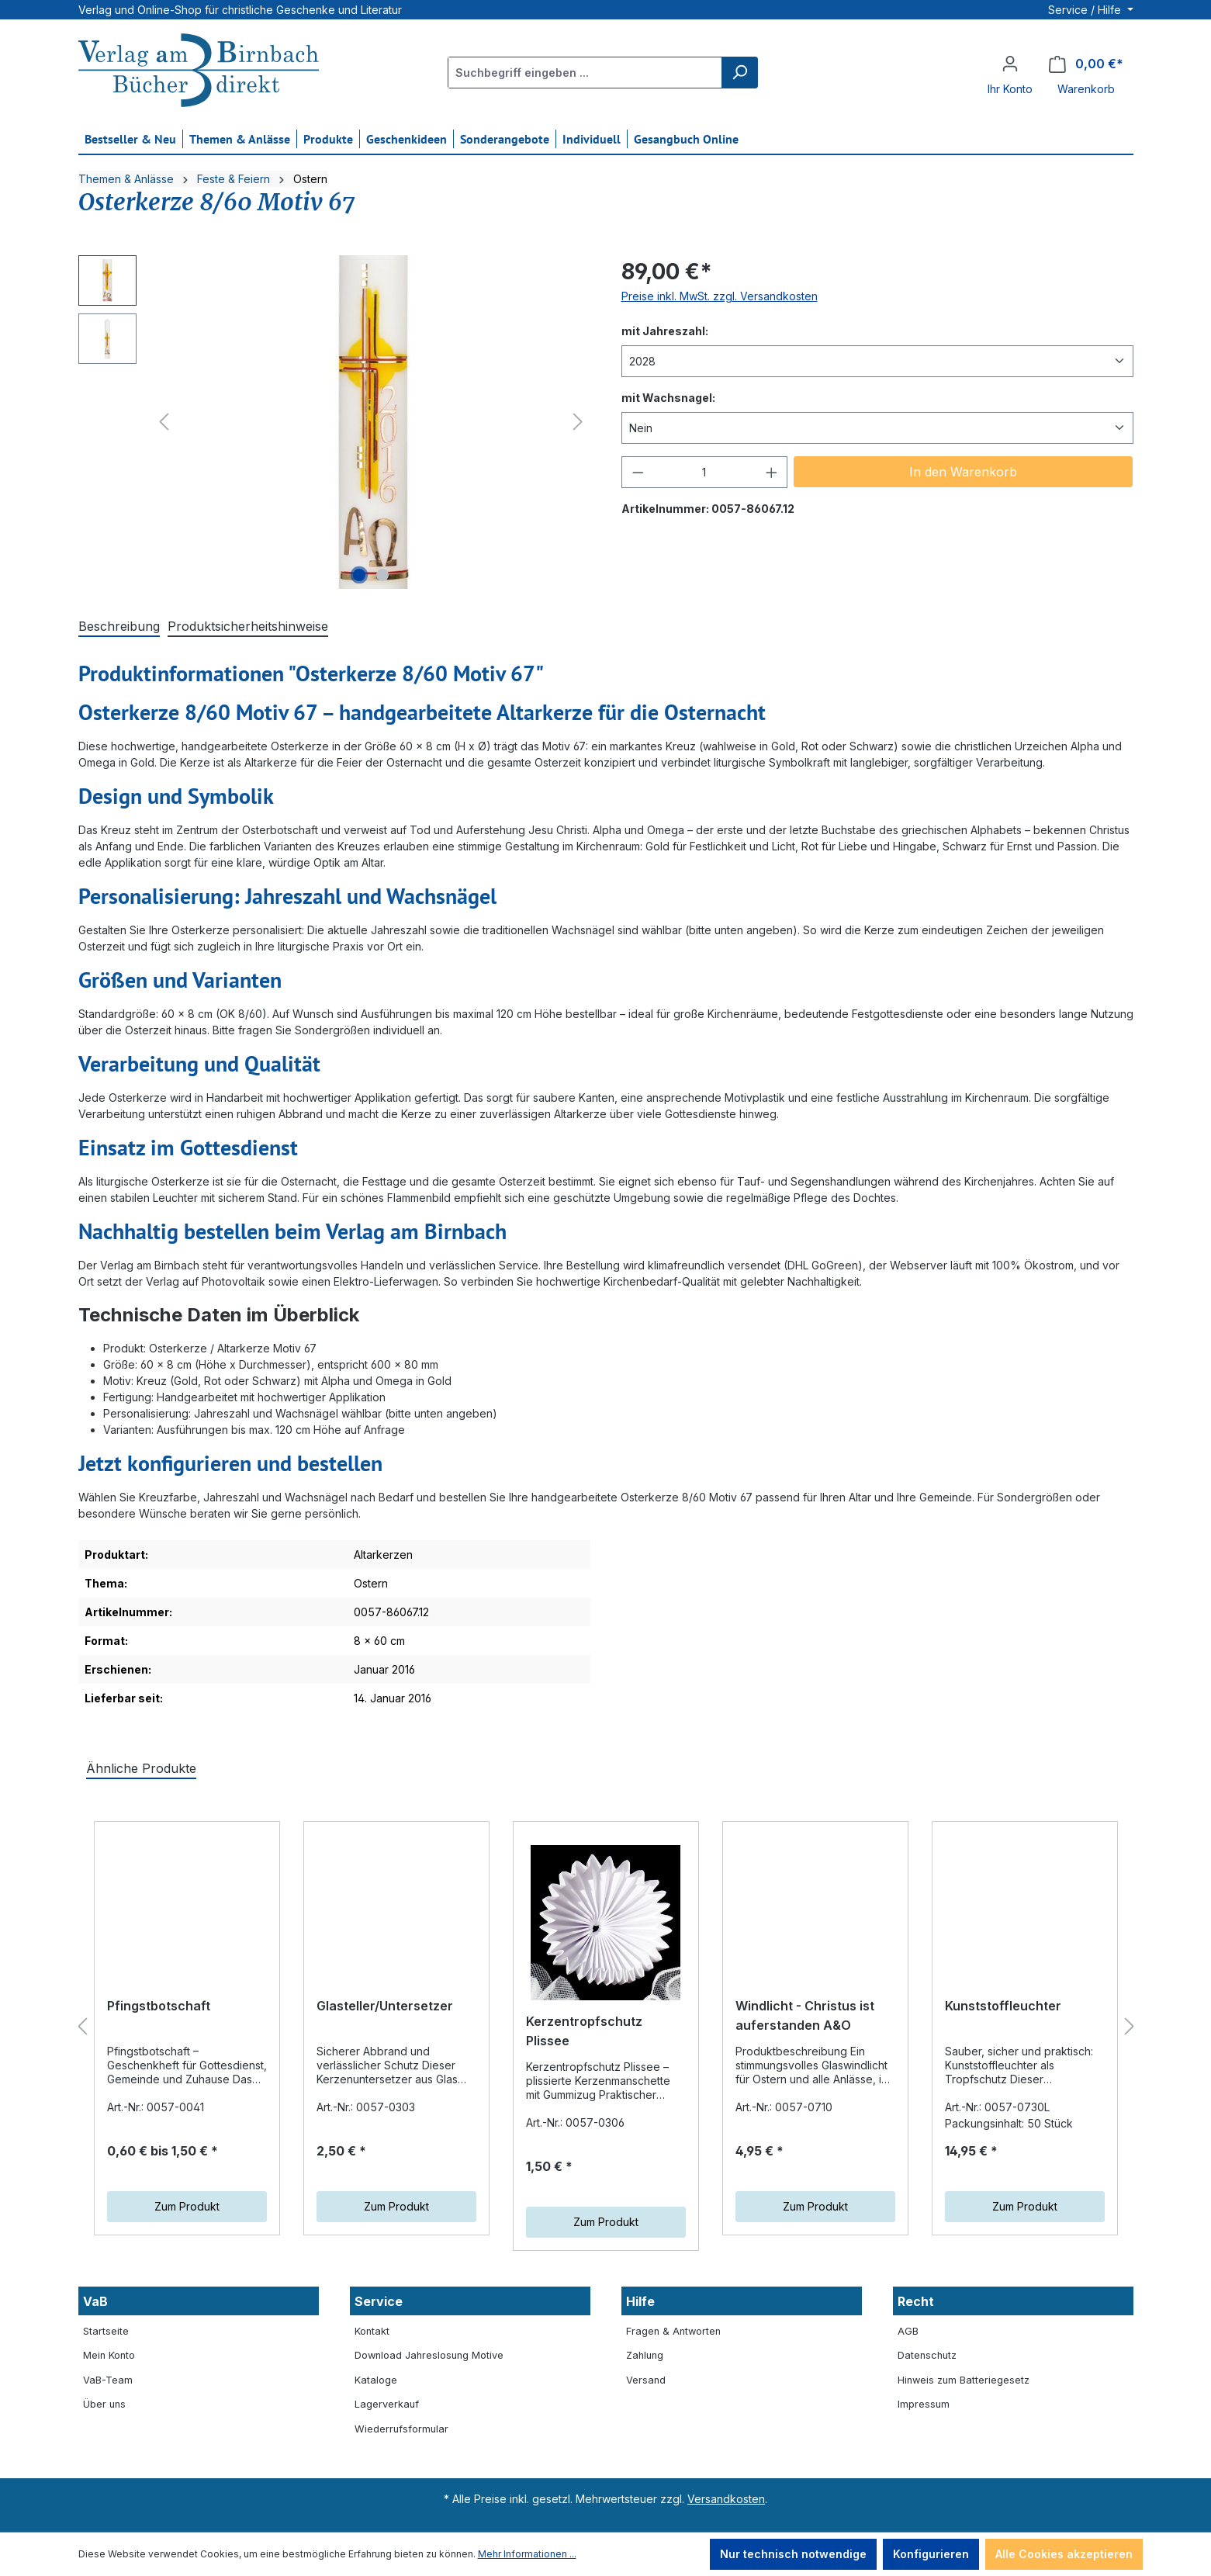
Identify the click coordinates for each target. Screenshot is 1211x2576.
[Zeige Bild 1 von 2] (359, 575)
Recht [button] (916, 2301)
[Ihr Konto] (1010, 63)
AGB (908, 2331)
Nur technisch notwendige (793, 2553)
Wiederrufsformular (401, 2429)
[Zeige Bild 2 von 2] (382, 575)
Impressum (924, 2404)
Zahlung (644, 2355)
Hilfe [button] (640, 2301)
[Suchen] (739, 72)
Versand (646, 2380)
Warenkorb (1086, 88)
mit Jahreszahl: (664, 330)
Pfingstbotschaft (158, 2021)
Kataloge (376, 2380)
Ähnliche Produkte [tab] (141, 1768)
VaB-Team (108, 2380)
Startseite (106, 2331)
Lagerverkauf (387, 2404)
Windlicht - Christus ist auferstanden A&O (804, 2031)
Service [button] (379, 2301)
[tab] (119, 627)
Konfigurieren (931, 2553)
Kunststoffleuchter (1003, 2005)
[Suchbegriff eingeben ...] (585, 72)
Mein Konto (109, 2355)
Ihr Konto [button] (1010, 88)
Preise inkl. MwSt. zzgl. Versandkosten (719, 296)
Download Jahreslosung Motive (429, 2355)
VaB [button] (95, 2301)
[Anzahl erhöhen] (772, 472)
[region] (334, 422)
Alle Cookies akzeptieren (1064, 2553)
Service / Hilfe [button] (1086, 9)
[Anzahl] (704, 472)
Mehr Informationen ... (527, 2554)
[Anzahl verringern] (637, 472)
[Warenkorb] (1086, 64)
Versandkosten (726, 2498)
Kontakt (372, 2331)
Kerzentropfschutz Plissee (584, 2031)
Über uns (104, 2404)
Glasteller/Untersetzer (385, 2005)
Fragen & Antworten (673, 2331)
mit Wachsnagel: (668, 397)
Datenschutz (927, 2355)
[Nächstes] (578, 421)
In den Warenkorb (963, 472)
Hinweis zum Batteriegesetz (963, 2380)
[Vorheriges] (163, 421)
